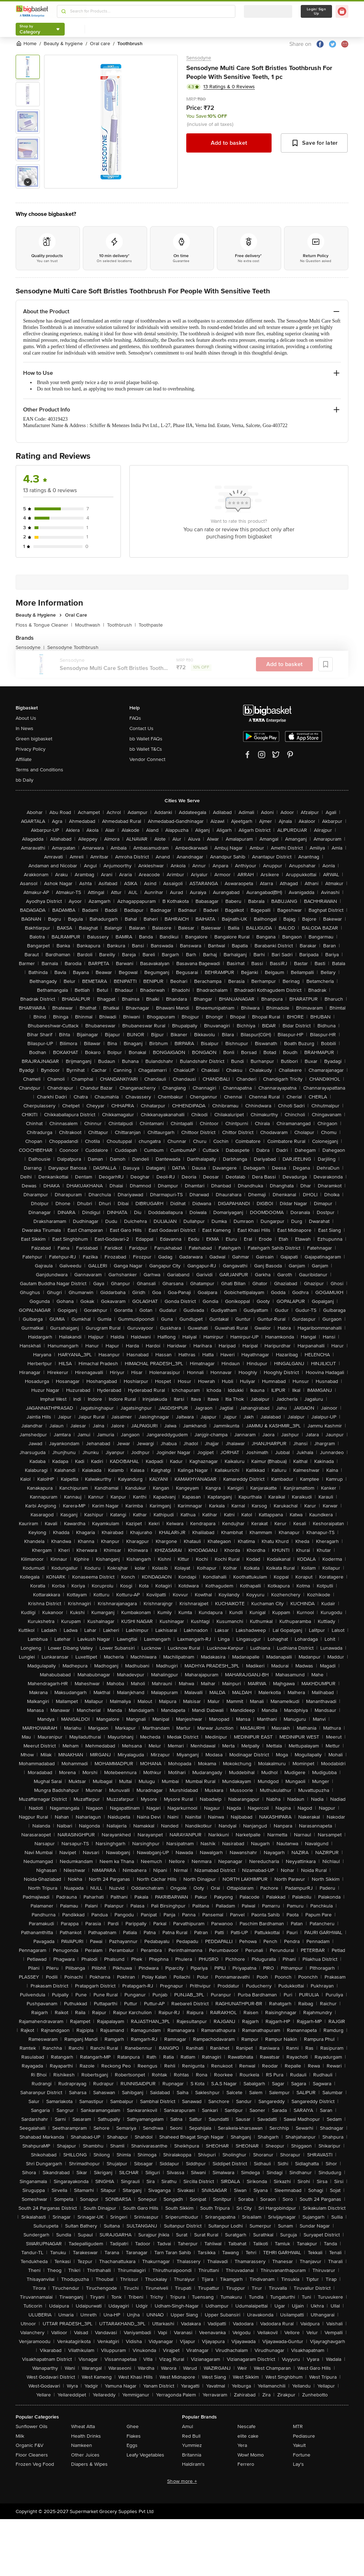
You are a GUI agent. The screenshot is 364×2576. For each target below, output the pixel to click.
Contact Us (141, 728)
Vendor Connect (147, 759)
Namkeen (81, 2445)
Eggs (132, 2445)
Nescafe (246, 2426)
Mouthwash (89, 625)
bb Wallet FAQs (145, 739)
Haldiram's (193, 2464)
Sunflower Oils (32, 2426)
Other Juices (85, 2455)
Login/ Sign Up (316, 11)
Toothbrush (121, 625)
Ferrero (245, 2464)
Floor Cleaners (32, 2455)
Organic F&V (29, 2445)
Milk (20, 2436)
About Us (26, 718)
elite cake (247, 2436)
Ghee (133, 2426)
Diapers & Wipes (89, 2464)
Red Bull (191, 2436)
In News (24, 728)
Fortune (301, 2455)
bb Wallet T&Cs (145, 749)
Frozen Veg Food (35, 2464)
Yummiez (192, 2445)
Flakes (134, 2436)
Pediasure (304, 2436)
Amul (187, 2426)
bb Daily (24, 780)
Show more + (182, 2481)
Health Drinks (86, 2436)
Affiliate (24, 759)
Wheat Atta (83, 2426)
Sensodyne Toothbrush (72, 647)
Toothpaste (151, 625)
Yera (242, 2445)
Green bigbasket (34, 739)
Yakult (299, 2445)
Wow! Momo (250, 2455)
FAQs (135, 718)
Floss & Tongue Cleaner (44, 625)
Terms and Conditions (39, 770)
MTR (298, 2426)
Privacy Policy (31, 749)
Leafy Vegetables (145, 2455)
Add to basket (229, 143)
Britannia (191, 2455)
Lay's (298, 2464)
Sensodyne (198, 58)
